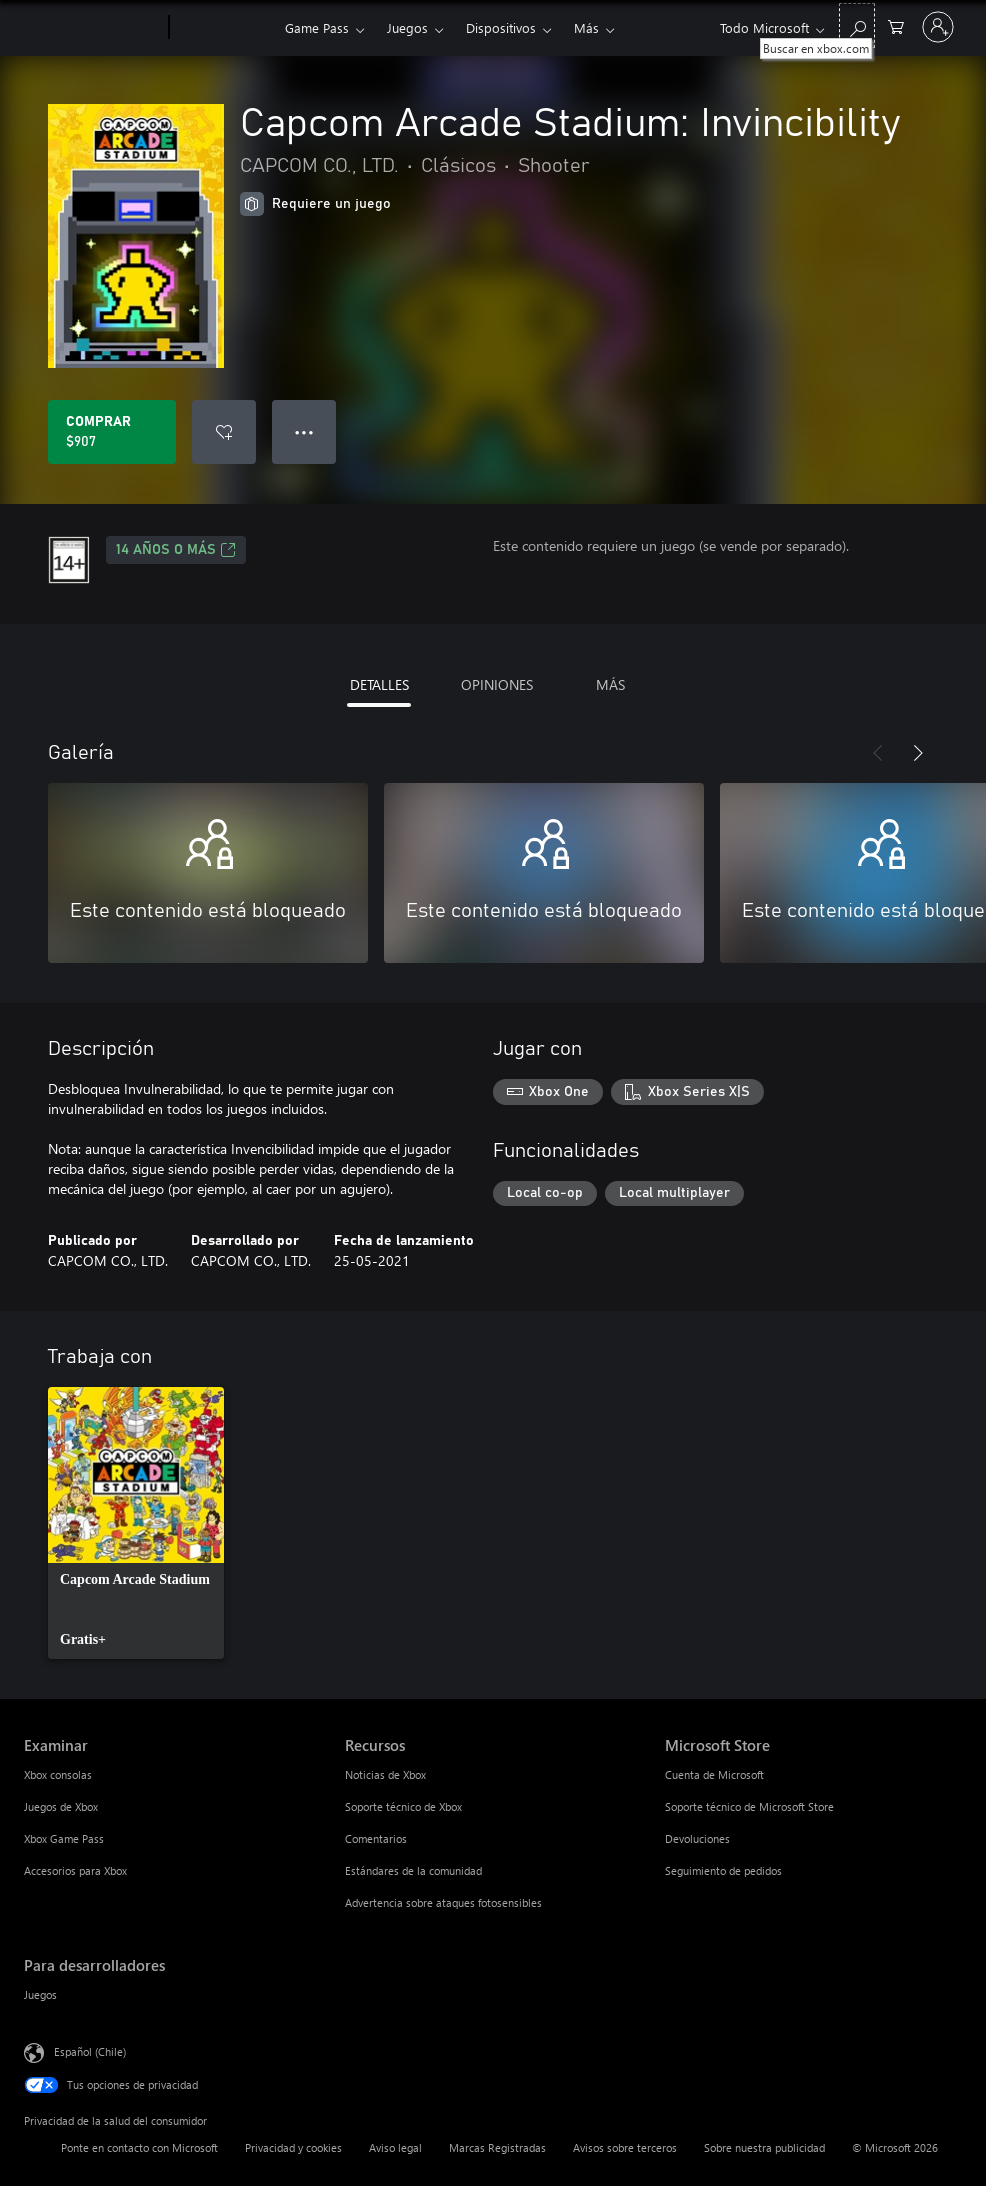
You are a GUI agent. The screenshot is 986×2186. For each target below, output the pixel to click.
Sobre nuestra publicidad (764, 2147)
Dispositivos (501, 27)
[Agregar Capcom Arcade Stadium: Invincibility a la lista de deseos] (224, 432)
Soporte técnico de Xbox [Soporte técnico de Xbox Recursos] (403, 1806)
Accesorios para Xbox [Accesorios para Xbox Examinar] (75, 1870)
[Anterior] (878, 753)
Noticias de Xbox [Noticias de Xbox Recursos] (385, 1774)
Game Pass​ (317, 27)
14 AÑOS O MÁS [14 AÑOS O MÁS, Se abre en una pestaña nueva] (176, 550)
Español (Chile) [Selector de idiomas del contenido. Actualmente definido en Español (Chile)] (90, 2051)
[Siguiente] (918, 753)
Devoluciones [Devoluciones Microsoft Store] (697, 1838)
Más (586, 27)
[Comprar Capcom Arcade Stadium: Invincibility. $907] (112, 432)
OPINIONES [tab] (497, 684)
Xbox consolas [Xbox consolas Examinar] (58, 1774)
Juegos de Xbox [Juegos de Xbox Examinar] (61, 1806)
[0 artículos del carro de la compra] (896, 25)
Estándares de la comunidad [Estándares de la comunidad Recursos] (413, 1870)
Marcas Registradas (497, 2147)
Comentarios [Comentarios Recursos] (376, 1838)
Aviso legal (395, 2147)
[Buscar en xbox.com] (857, 25)
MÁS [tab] (610, 684)
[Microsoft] (92, 28)
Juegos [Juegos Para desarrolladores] (40, 1994)
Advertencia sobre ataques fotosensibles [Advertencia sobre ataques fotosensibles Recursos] (443, 1902)
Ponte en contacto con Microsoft (139, 2147)
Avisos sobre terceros (625, 2147)
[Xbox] (224, 28)
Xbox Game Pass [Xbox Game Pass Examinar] (64, 1838)
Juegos (407, 27)
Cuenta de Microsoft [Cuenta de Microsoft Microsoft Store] (714, 1774)
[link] (136, 1523)
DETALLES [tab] (379, 684)
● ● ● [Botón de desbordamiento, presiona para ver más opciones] (304, 431)
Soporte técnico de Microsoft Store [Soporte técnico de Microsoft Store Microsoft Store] (749, 1806)
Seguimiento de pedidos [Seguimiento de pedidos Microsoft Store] (723, 1870)
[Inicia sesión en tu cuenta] (938, 27)
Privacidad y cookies (293, 2147)
